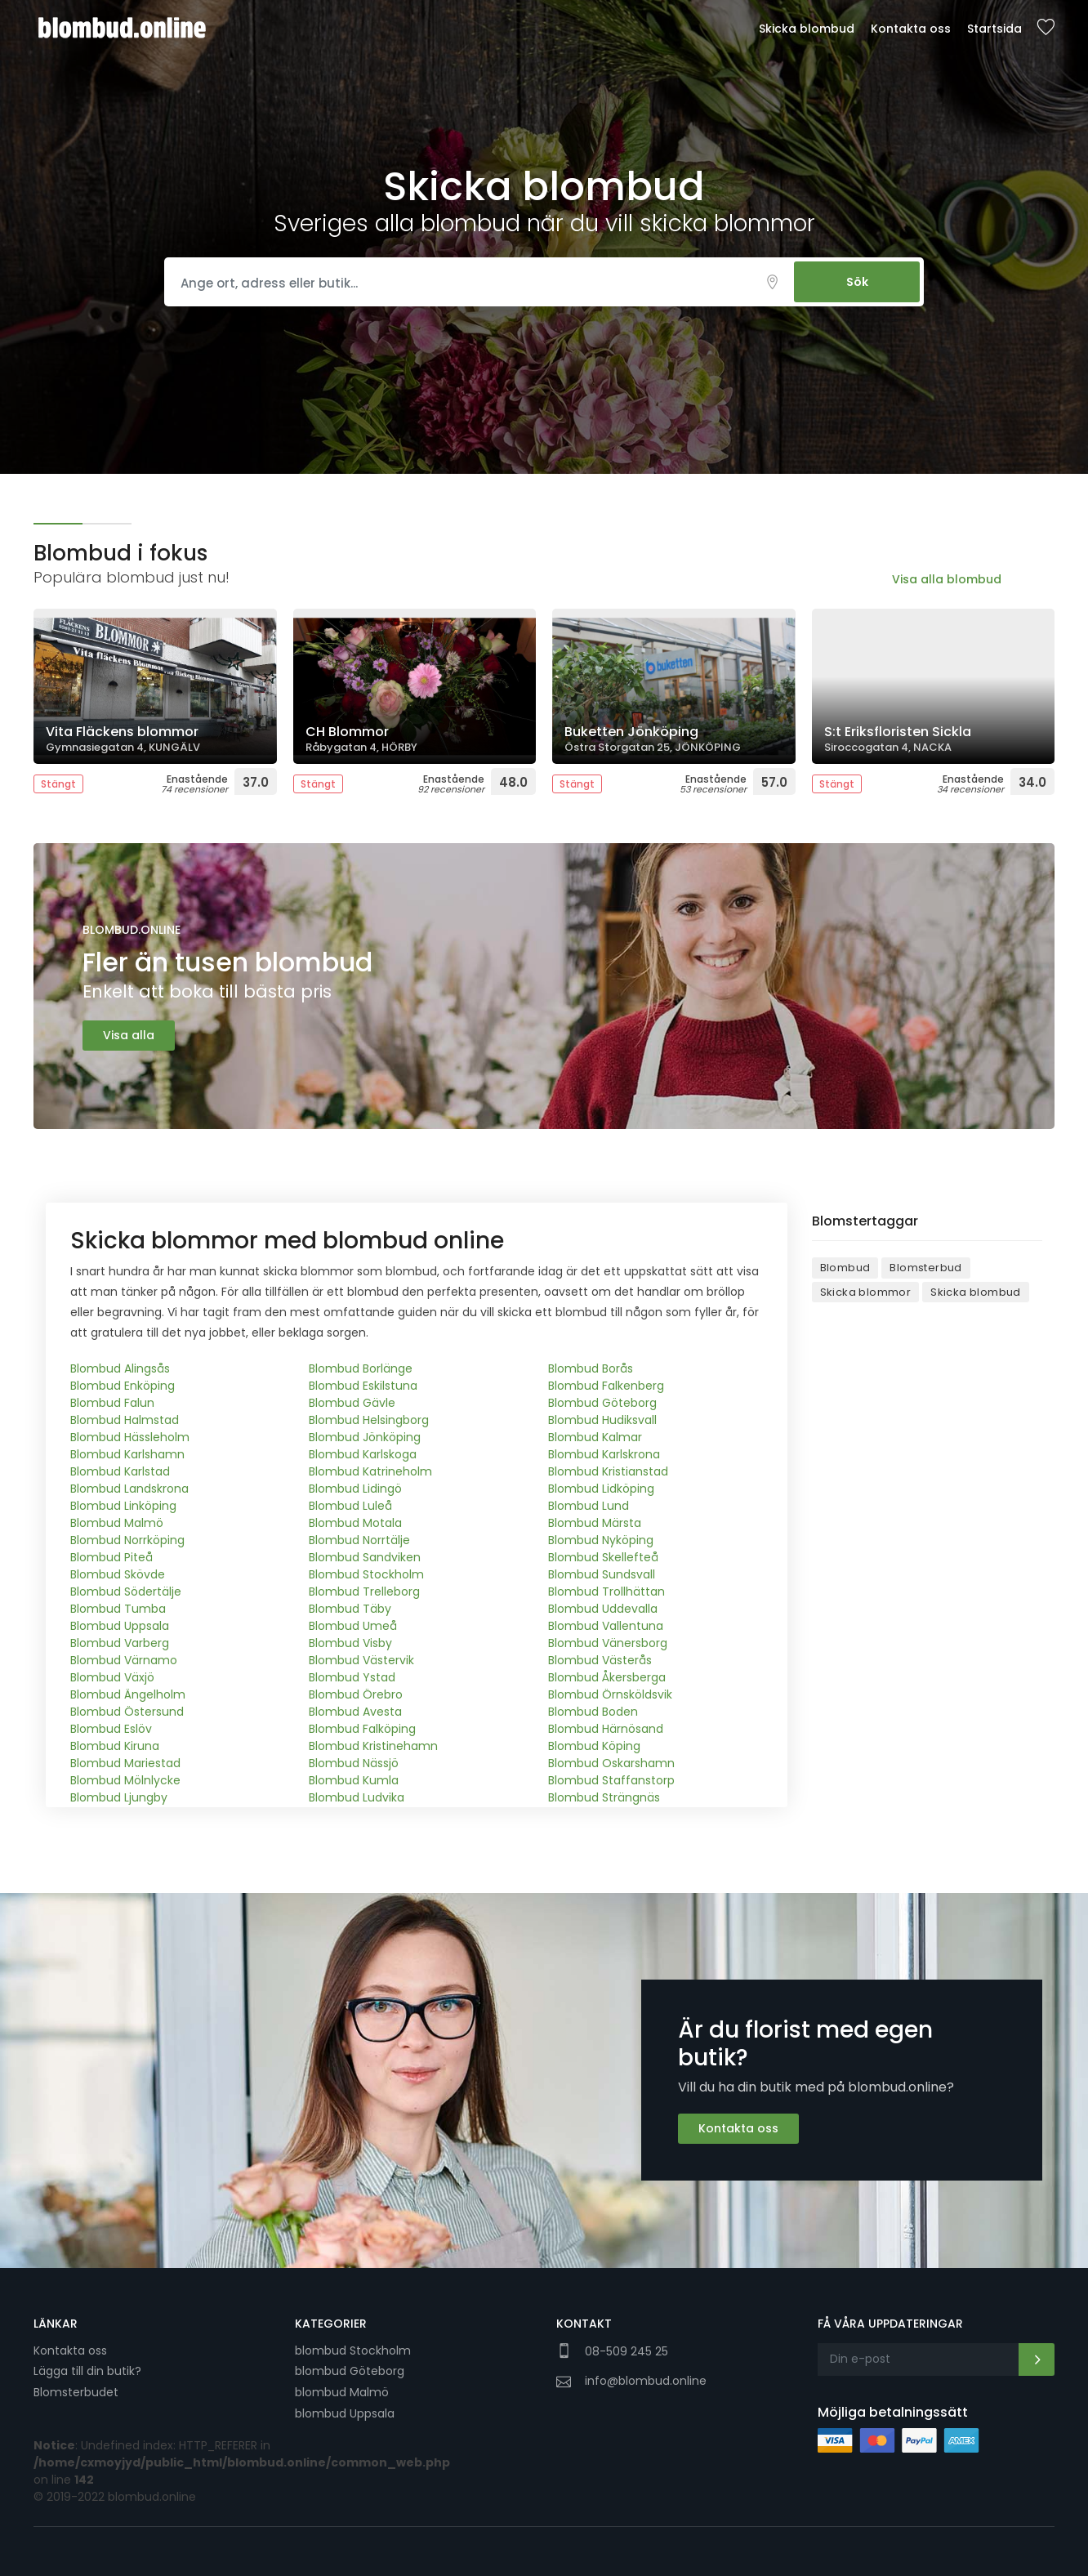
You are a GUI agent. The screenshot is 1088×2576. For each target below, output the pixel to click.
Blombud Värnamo (123, 1660)
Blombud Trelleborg (364, 1591)
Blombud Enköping (122, 1385)
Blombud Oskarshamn (611, 1763)
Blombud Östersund (127, 1711)
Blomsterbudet (75, 2392)
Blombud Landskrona (129, 1488)
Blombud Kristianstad (608, 1471)
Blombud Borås (590, 1368)
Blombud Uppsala (119, 1626)
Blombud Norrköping (127, 1540)
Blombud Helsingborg (369, 1420)
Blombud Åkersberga (607, 1677)
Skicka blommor (866, 1292)
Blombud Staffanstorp (611, 1780)
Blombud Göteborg (602, 1403)
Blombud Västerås (600, 1660)
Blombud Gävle (352, 1403)
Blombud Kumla (354, 1780)
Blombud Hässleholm (130, 1437)
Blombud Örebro (356, 1694)
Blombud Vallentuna (605, 1626)
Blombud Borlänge (360, 1368)
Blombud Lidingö (355, 1488)
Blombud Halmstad (124, 1420)
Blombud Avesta (355, 1711)
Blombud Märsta (594, 1523)
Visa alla (128, 1035)
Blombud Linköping (123, 1506)
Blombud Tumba (118, 1609)
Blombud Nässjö (354, 1763)
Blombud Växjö (112, 1677)
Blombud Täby (350, 1609)
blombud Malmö (342, 2392)
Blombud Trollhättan (606, 1591)
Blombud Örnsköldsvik (610, 1694)
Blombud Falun (112, 1403)
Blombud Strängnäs (604, 1797)
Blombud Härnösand (605, 1729)
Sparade (1046, 28)
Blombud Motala (355, 1523)
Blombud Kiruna (114, 1746)
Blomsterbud (925, 1267)
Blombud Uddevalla (603, 1609)
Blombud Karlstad (120, 1471)
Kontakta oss (911, 28)
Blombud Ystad (352, 1677)
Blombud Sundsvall (601, 1574)
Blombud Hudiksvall (602, 1420)
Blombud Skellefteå (603, 1557)
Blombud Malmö (116, 1523)
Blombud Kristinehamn (373, 1746)
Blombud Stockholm (366, 1574)
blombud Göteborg (349, 2371)
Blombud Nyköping (600, 1540)
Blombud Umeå (353, 1626)
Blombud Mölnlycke (125, 1780)
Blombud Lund (588, 1506)
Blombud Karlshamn (127, 1454)
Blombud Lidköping (601, 1488)
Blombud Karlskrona (604, 1454)
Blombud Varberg (119, 1643)
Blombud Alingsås (120, 1368)
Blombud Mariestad (125, 1763)
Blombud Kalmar (595, 1437)
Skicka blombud (806, 28)
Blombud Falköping (362, 1729)
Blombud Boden (593, 1711)
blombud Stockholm (353, 2350)
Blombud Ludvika (356, 1797)
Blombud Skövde (117, 1574)
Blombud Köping (594, 1746)
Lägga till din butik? (87, 2371)
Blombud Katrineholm (370, 1471)
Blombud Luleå (350, 1506)
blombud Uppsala (345, 2413)
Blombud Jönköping (365, 1437)
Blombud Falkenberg (606, 1385)
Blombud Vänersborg (607, 1643)
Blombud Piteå (111, 1557)
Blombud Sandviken (365, 1557)
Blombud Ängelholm (127, 1694)
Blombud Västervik (361, 1660)
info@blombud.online (646, 2381)
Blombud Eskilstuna (363, 1385)
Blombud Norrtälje (359, 1540)
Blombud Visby (350, 1643)
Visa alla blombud (946, 579)
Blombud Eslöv (111, 1729)
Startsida (994, 28)
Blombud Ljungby (118, 1797)
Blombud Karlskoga (363, 1454)
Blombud (845, 1267)
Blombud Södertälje (125, 1591)
